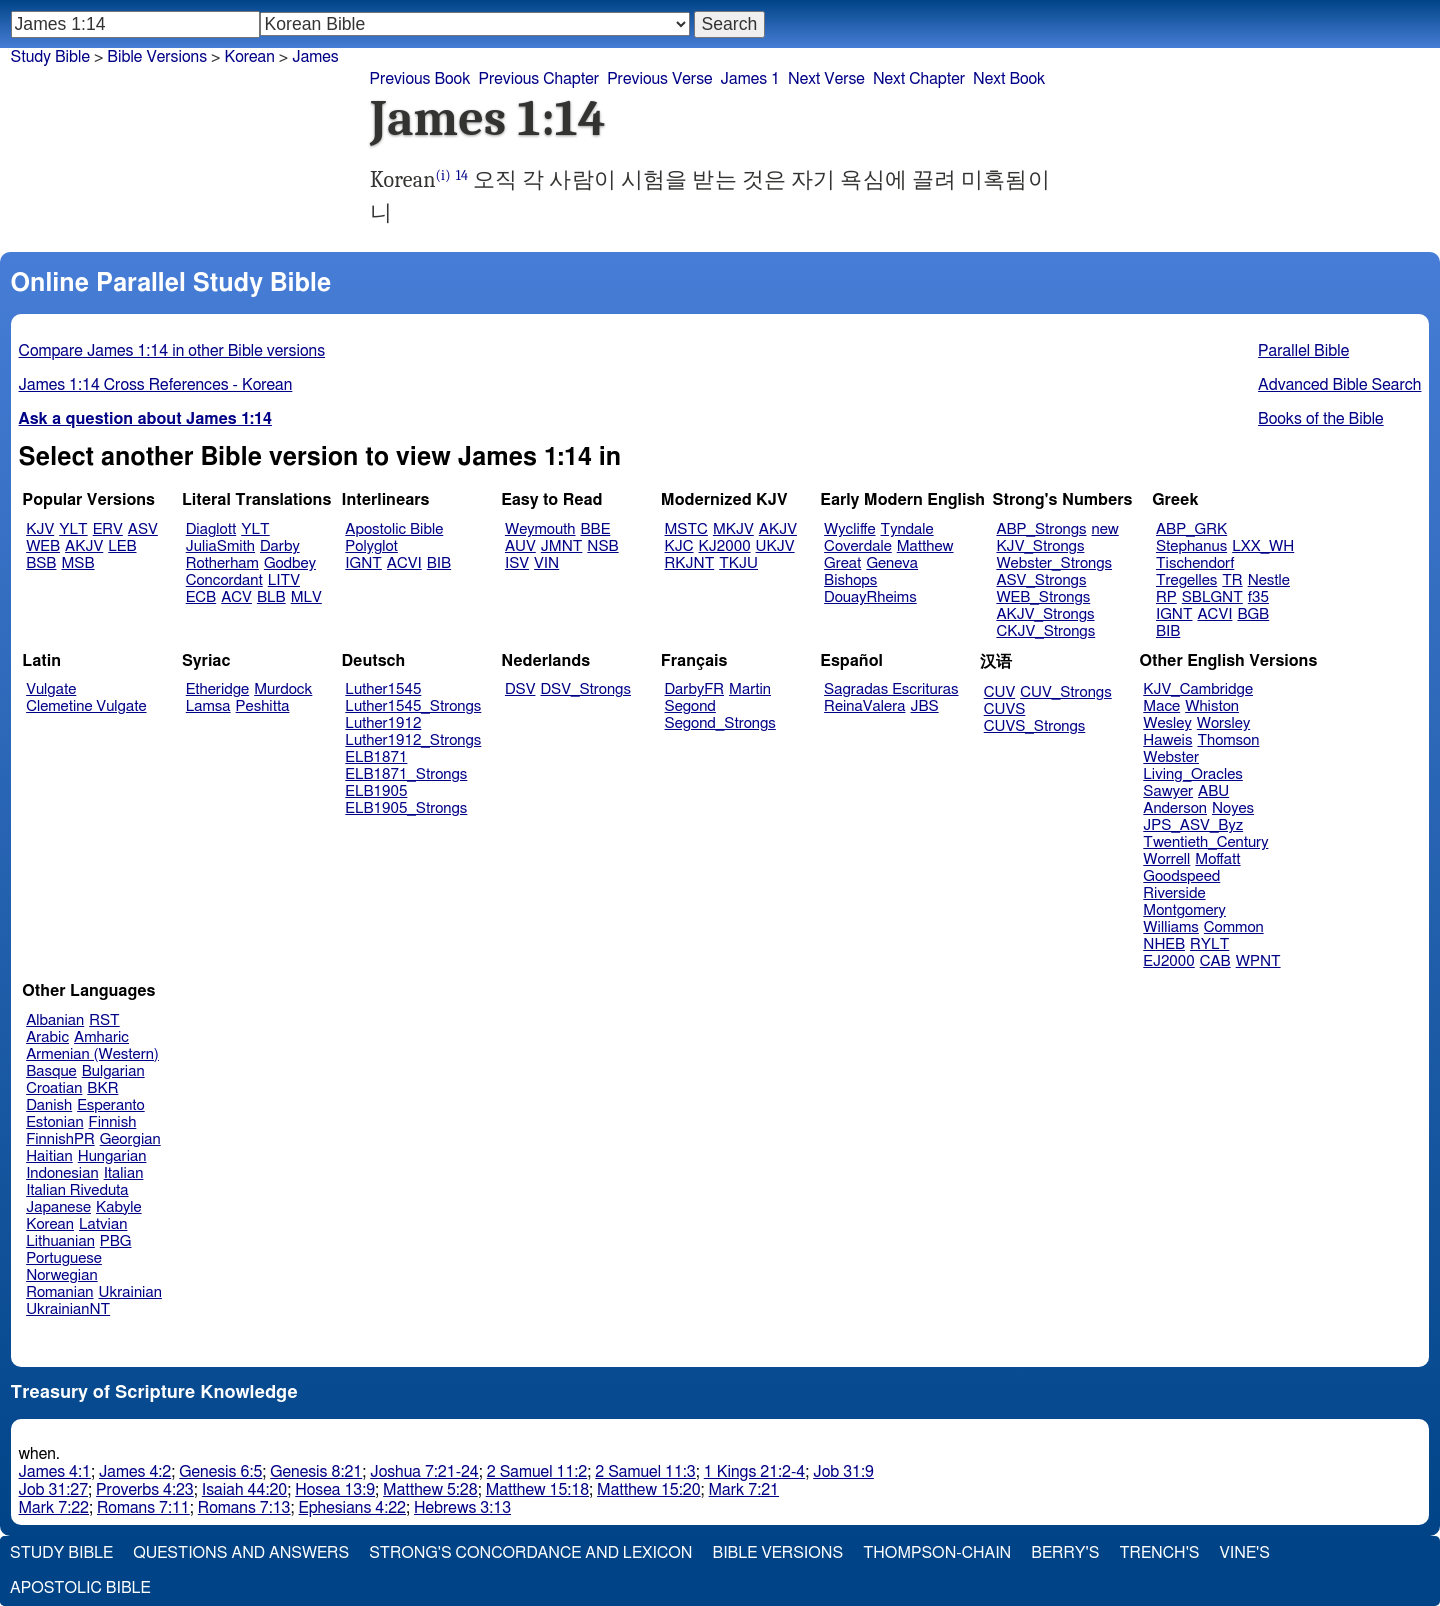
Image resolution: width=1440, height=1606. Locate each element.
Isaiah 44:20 (244, 1490)
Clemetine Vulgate (86, 706)
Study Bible (50, 57)
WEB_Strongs (1043, 597)
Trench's (1159, 1553)
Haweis (1167, 740)
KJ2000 (725, 546)
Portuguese (64, 1258)
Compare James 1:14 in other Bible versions (172, 351)
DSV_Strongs (585, 689)
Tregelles (1186, 580)
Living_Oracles (1193, 774)
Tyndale (907, 529)
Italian (124, 1173)
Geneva (892, 563)
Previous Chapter (538, 79)
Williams (1171, 927)
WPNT (1258, 961)
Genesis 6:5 (220, 1472)
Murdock (283, 689)
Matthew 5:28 (430, 1490)
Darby (280, 546)
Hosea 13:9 (335, 1490)
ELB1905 (376, 791)
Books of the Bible (1321, 419)
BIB (439, 563)
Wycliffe (849, 529)
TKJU (738, 563)
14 (462, 175)
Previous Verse (659, 79)
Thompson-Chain (937, 1553)
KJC (679, 546)
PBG (116, 1241)
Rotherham (222, 563)
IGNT (363, 563)
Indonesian (62, 1173)
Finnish (113, 1122)
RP (1166, 597)
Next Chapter (919, 79)
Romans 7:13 (244, 1508)
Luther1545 (383, 689)
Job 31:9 (843, 1472)
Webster (1171, 757)
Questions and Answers (241, 1553)
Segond (690, 706)
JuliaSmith (220, 546)
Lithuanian (60, 1241)
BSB (41, 563)
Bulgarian (113, 1071)
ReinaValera (864, 706)
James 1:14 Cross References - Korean (156, 385)
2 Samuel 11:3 (645, 1472)
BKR (102, 1088)
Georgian (130, 1139)
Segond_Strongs (720, 723)
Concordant (224, 580)
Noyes (1233, 808)
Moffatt (1217, 859)
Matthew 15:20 (648, 1490)
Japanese (58, 1207)
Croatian (54, 1088)
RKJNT (690, 563)
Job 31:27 (54, 1490)
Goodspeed (1181, 876)
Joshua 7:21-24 (424, 1472)
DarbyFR (695, 689)
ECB (201, 597)
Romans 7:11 (143, 1508)
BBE (596, 529)
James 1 (750, 79)
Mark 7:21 (744, 1490)
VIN (546, 563)
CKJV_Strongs (1045, 631)
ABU (1213, 791)
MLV (306, 597)
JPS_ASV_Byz (1193, 825)
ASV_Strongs (1041, 580)
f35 (1258, 597)
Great (842, 563)
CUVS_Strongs (1035, 726)
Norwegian (61, 1275)
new (1105, 529)
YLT (73, 529)
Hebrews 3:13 (462, 1508)
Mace (1161, 706)
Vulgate (51, 689)
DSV (520, 689)
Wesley (1167, 723)
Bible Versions (157, 57)
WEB (43, 546)
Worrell (1166, 859)
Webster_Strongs (1054, 563)
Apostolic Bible (80, 1588)
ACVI (404, 563)
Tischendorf (1195, 563)
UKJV (775, 546)
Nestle (1269, 580)
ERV (108, 529)
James (315, 57)
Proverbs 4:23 (145, 1490)
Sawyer (1168, 791)
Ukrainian (130, 1292)
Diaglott (211, 529)
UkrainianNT (68, 1309)
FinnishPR (60, 1139)
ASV (143, 529)
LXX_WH (1263, 546)
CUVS (1005, 709)
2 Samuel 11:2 (537, 1472)
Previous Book (420, 79)
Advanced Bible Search (1339, 385)
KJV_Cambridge (1198, 689)
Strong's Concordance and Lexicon (530, 1553)
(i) (443, 175)
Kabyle (119, 1207)
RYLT (1209, 944)
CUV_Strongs (1065, 692)
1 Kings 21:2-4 (754, 1472)
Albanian (55, 1020)
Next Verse (826, 79)
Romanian (59, 1292)
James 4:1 (55, 1472)
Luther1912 (383, 723)
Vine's (1245, 1553)
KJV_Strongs (1040, 546)
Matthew (925, 546)
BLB (271, 597)
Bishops (850, 580)
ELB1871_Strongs (406, 774)
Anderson (1175, 808)
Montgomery (1184, 910)
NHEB (1164, 944)
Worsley (1223, 723)
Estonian (54, 1122)
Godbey (290, 563)
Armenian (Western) (92, 1054)
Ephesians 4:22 (352, 1508)
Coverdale (858, 546)
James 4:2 (135, 1472)
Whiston (1212, 706)
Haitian (49, 1156)
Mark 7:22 (54, 1508)
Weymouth (540, 529)
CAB (1215, 961)
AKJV (84, 546)
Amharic (101, 1037)
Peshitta (263, 706)
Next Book (1009, 79)
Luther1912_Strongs (413, 740)
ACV (236, 597)
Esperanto (111, 1105)
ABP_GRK (1191, 529)
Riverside (1174, 893)
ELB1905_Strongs (406, 808)
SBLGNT (1212, 597)
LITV (284, 580)
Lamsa (208, 706)
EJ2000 (1168, 961)
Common (1234, 927)
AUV (520, 546)
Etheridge (217, 689)
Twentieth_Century (1205, 842)
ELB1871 (376, 757)
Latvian (103, 1224)
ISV (517, 563)
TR (1232, 580)
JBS (924, 706)
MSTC (686, 529)
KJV (40, 529)
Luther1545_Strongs (413, 706)
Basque (51, 1071)
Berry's (1065, 1553)
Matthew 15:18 (537, 1490)
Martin (750, 689)
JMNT (562, 546)
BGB (1253, 614)
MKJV (733, 529)
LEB (122, 546)
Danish (49, 1105)
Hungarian (112, 1156)
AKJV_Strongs (1045, 614)
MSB (77, 563)
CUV (1000, 692)
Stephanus (1191, 546)
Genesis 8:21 (316, 1472)
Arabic (47, 1037)
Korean (249, 57)
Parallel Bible (1303, 351)
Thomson (1228, 740)
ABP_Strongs (1041, 529)
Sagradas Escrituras (891, 689)
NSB (602, 546)
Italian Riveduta (77, 1190)
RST (104, 1020)
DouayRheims (870, 597)
